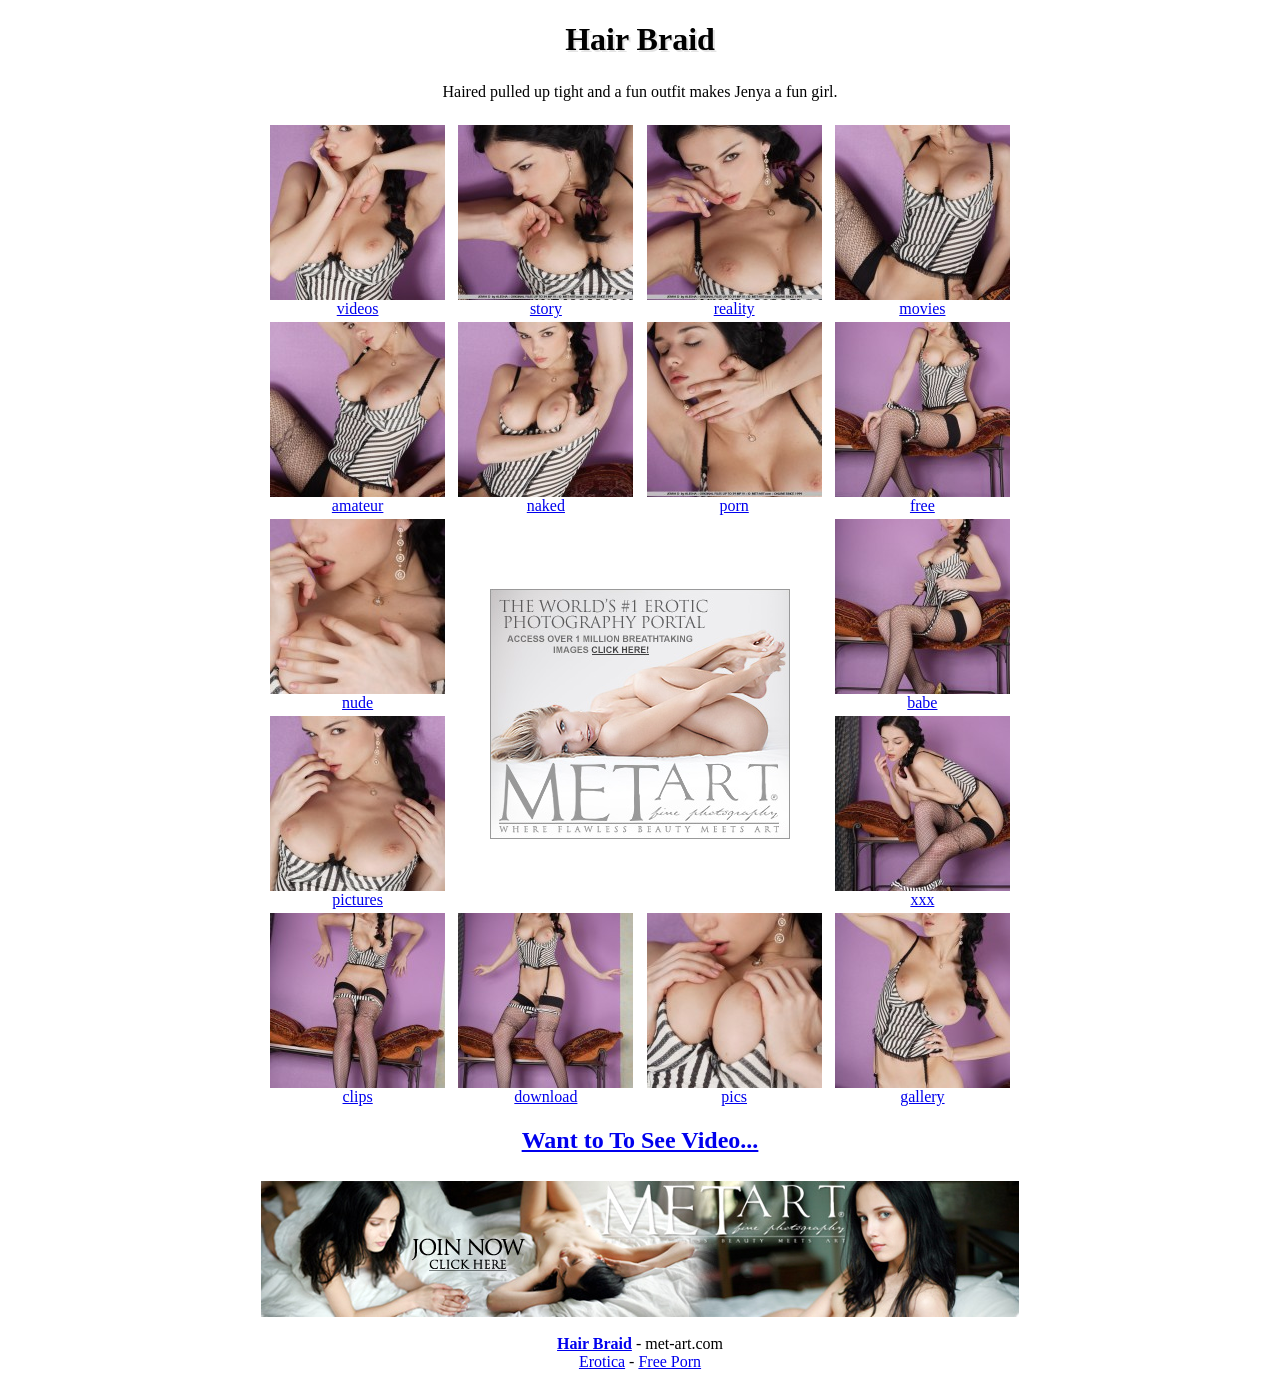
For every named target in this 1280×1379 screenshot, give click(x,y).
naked (545, 498)
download (545, 1089)
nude (357, 695)
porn (734, 498)
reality (734, 301)
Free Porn (669, 1361)
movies (922, 301)
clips (357, 1089)
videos (357, 301)
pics (734, 1089)
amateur (357, 498)
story (545, 301)
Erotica (602, 1361)
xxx (922, 892)
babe (922, 695)
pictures (357, 892)
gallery (922, 1089)
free (922, 498)
